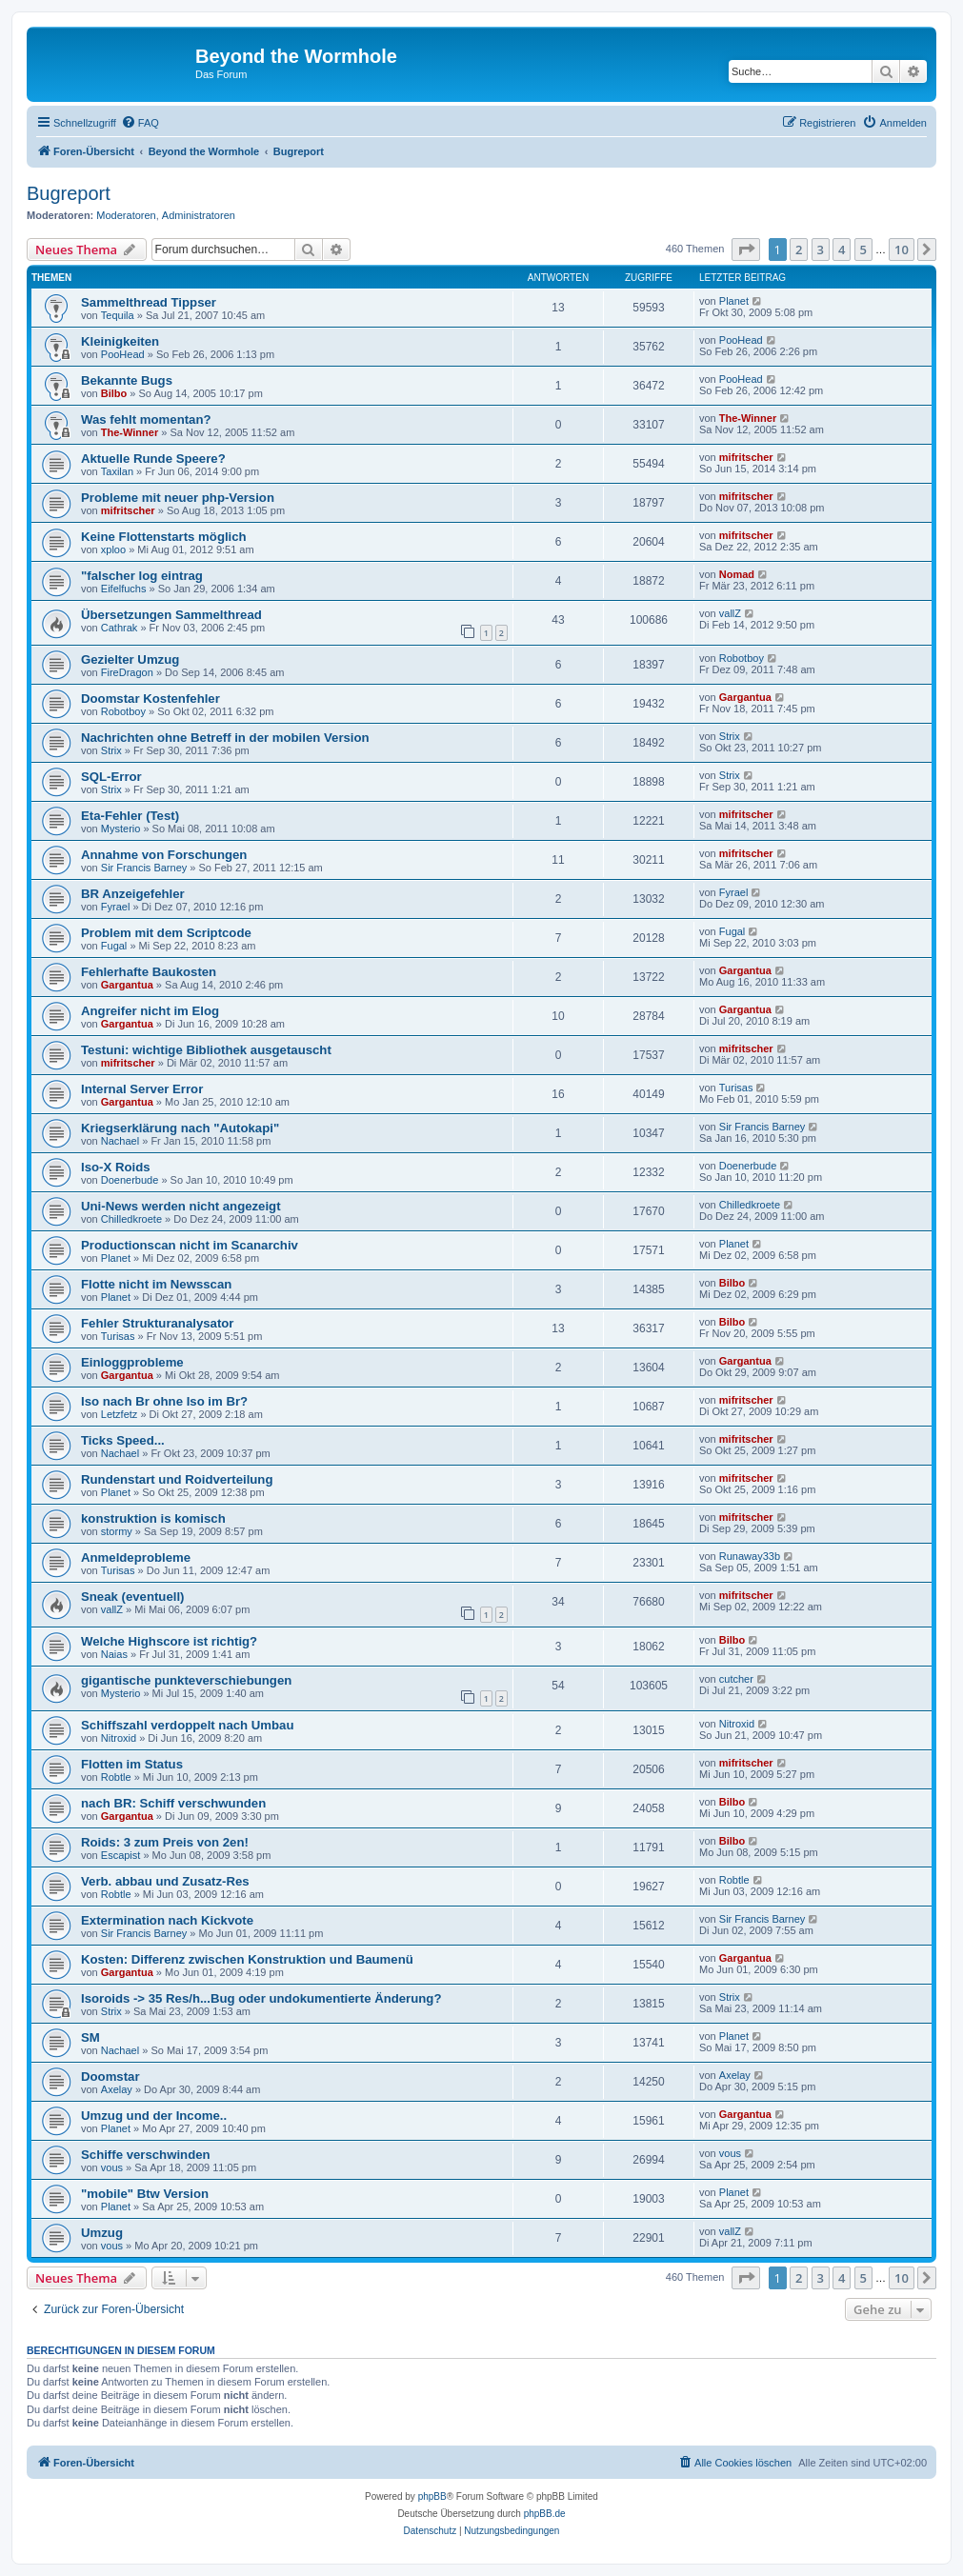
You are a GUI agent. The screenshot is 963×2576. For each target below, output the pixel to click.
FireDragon (127, 672)
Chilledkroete (131, 1219)
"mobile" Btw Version (145, 2194)
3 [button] (820, 249)
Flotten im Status (132, 1764)
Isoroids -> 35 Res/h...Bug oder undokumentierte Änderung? (261, 1998)
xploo (113, 549)
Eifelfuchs (124, 588)
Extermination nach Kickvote (167, 1920)
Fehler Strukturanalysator (157, 1323)
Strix (111, 750)
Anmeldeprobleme (136, 1557)
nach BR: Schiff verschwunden (173, 1803)
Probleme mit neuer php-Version (177, 497)
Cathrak (119, 627)
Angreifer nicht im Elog (150, 1011)
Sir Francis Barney (144, 867)
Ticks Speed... (123, 1440)
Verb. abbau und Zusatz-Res (165, 1881)
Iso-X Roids (115, 1167)
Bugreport (68, 193)
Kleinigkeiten (120, 341)
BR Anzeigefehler (133, 894)
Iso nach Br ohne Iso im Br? (164, 1401)
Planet (734, 301)
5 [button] (863, 249)
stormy (116, 1531)
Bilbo (114, 393)
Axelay (116, 2089)
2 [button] (798, 249)
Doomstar (110, 2076)
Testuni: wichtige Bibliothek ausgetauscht (206, 1050)
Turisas (736, 1087)
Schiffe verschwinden (146, 2154)
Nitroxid (118, 1738)
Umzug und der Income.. (154, 2115)
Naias (114, 1654)
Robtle (116, 1777)
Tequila (117, 315)
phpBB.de (545, 2513)
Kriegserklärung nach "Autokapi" (180, 1128)
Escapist (121, 1855)
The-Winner (129, 432)
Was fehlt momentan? (146, 419)
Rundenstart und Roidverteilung (176, 1479)
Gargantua (745, 697)
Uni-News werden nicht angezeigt (181, 1206)
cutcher (736, 1679)
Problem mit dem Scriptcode (166, 933)
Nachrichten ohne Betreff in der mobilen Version (225, 737)
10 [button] (901, 249)
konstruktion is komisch (153, 1518)
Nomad (736, 574)
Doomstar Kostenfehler (150, 698)
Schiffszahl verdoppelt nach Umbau (187, 1725)
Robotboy (741, 658)
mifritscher (746, 457)
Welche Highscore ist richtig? (169, 1641)
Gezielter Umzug (130, 659)
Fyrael (115, 906)
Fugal (114, 945)
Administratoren (198, 215)
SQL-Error (111, 776)
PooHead (123, 354)
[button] (746, 249)
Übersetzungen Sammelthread (171, 615)
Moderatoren (125, 215)
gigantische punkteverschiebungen (186, 1680)
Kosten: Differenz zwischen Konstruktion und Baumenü (247, 1959)
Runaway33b (749, 1556)
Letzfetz (119, 1414)
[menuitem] (140, 122)
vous (112, 2167)
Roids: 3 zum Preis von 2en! (165, 1842)
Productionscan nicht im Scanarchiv (189, 1245)
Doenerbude (130, 1180)
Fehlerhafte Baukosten (148, 972)
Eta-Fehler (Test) (130, 816)
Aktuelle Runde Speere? (153, 458)
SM (90, 2037)
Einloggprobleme (132, 1362)
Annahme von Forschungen (164, 855)
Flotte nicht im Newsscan (156, 1284)
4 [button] (841, 249)
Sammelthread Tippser (148, 302)
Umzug (102, 2233)
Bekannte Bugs (126, 380)
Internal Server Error (142, 1089)
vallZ (730, 613)
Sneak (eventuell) (132, 1596)
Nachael (120, 1141)
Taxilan (117, 471)
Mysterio (121, 828)
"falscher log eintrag (142, 576)
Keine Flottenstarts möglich (164, 536)
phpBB (432, 2496)
